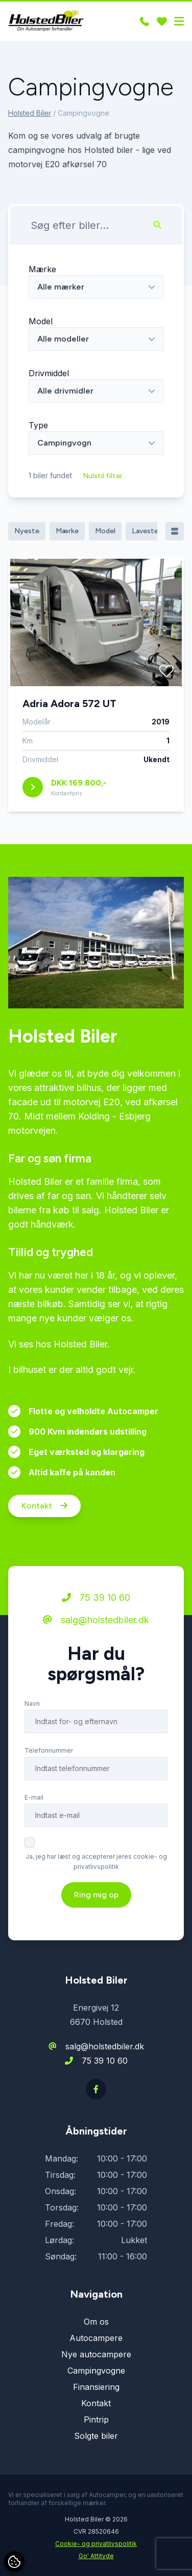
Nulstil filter (103, 476)
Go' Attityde (96, 2556)
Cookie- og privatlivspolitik (96, 2543)
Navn (32, 1704)
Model (41, 321)
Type (38, 425)
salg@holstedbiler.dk (96, 1620)
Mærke (42, 269)
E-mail (34, 1798)
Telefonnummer (49, 1751)
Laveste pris (152, 531)
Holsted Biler (29, 113)
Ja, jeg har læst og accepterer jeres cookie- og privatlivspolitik (96, 1862)
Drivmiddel (49, 373)
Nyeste (26, 531)
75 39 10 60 (96, 1598)
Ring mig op (96, 1895)
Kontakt (44, 1506)
